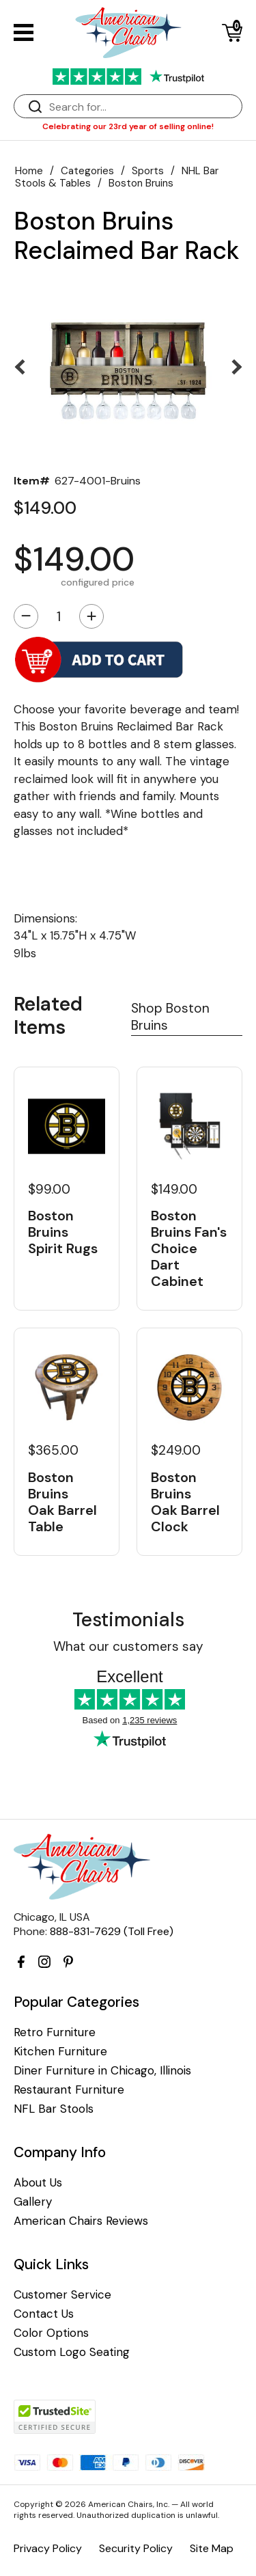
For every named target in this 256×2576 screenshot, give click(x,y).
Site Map (211, 2548)
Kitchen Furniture (60, 2051)
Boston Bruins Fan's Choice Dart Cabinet (189, 1248)
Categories (87, 171)
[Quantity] (58, 616)
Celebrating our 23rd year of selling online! (128, 126)
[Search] (142, 107)
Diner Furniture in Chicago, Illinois (102, 2071)
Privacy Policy (48, 2548)
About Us (38, 2183)
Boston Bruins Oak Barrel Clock (185, 1502)
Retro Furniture (55, 2032)
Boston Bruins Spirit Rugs (63, 1232)
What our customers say (128, 1646)
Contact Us (44, 2314)
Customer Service (62, 2295)
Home (29, 171)
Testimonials (128, 1619)
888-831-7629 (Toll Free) (111, 1931)
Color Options (51, 2333)
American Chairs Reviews (81, 2221)
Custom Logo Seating (72, 2352)
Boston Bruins (141, 183)
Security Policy (136, 2548)
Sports (148, 171)
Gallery (33, 2202)
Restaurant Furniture (69, 2090)
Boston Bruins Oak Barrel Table (62, 1502)
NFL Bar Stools (54, 2109)
